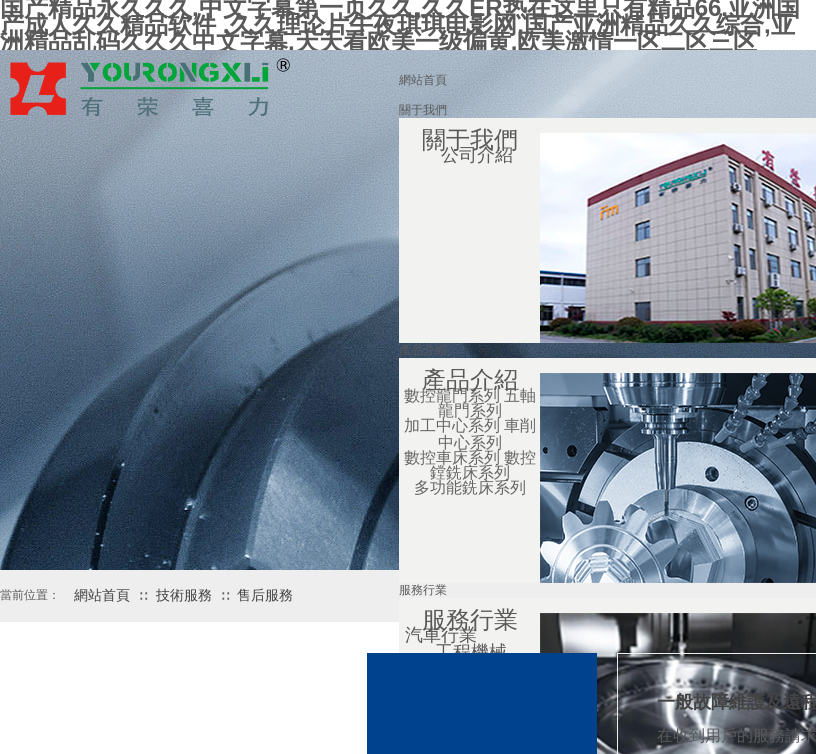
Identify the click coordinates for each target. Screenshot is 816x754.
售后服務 (265, 595)
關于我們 (423, 110)
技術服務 (184, 595)
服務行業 (423, 590)
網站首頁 (423, 80)
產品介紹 (423, 350)
